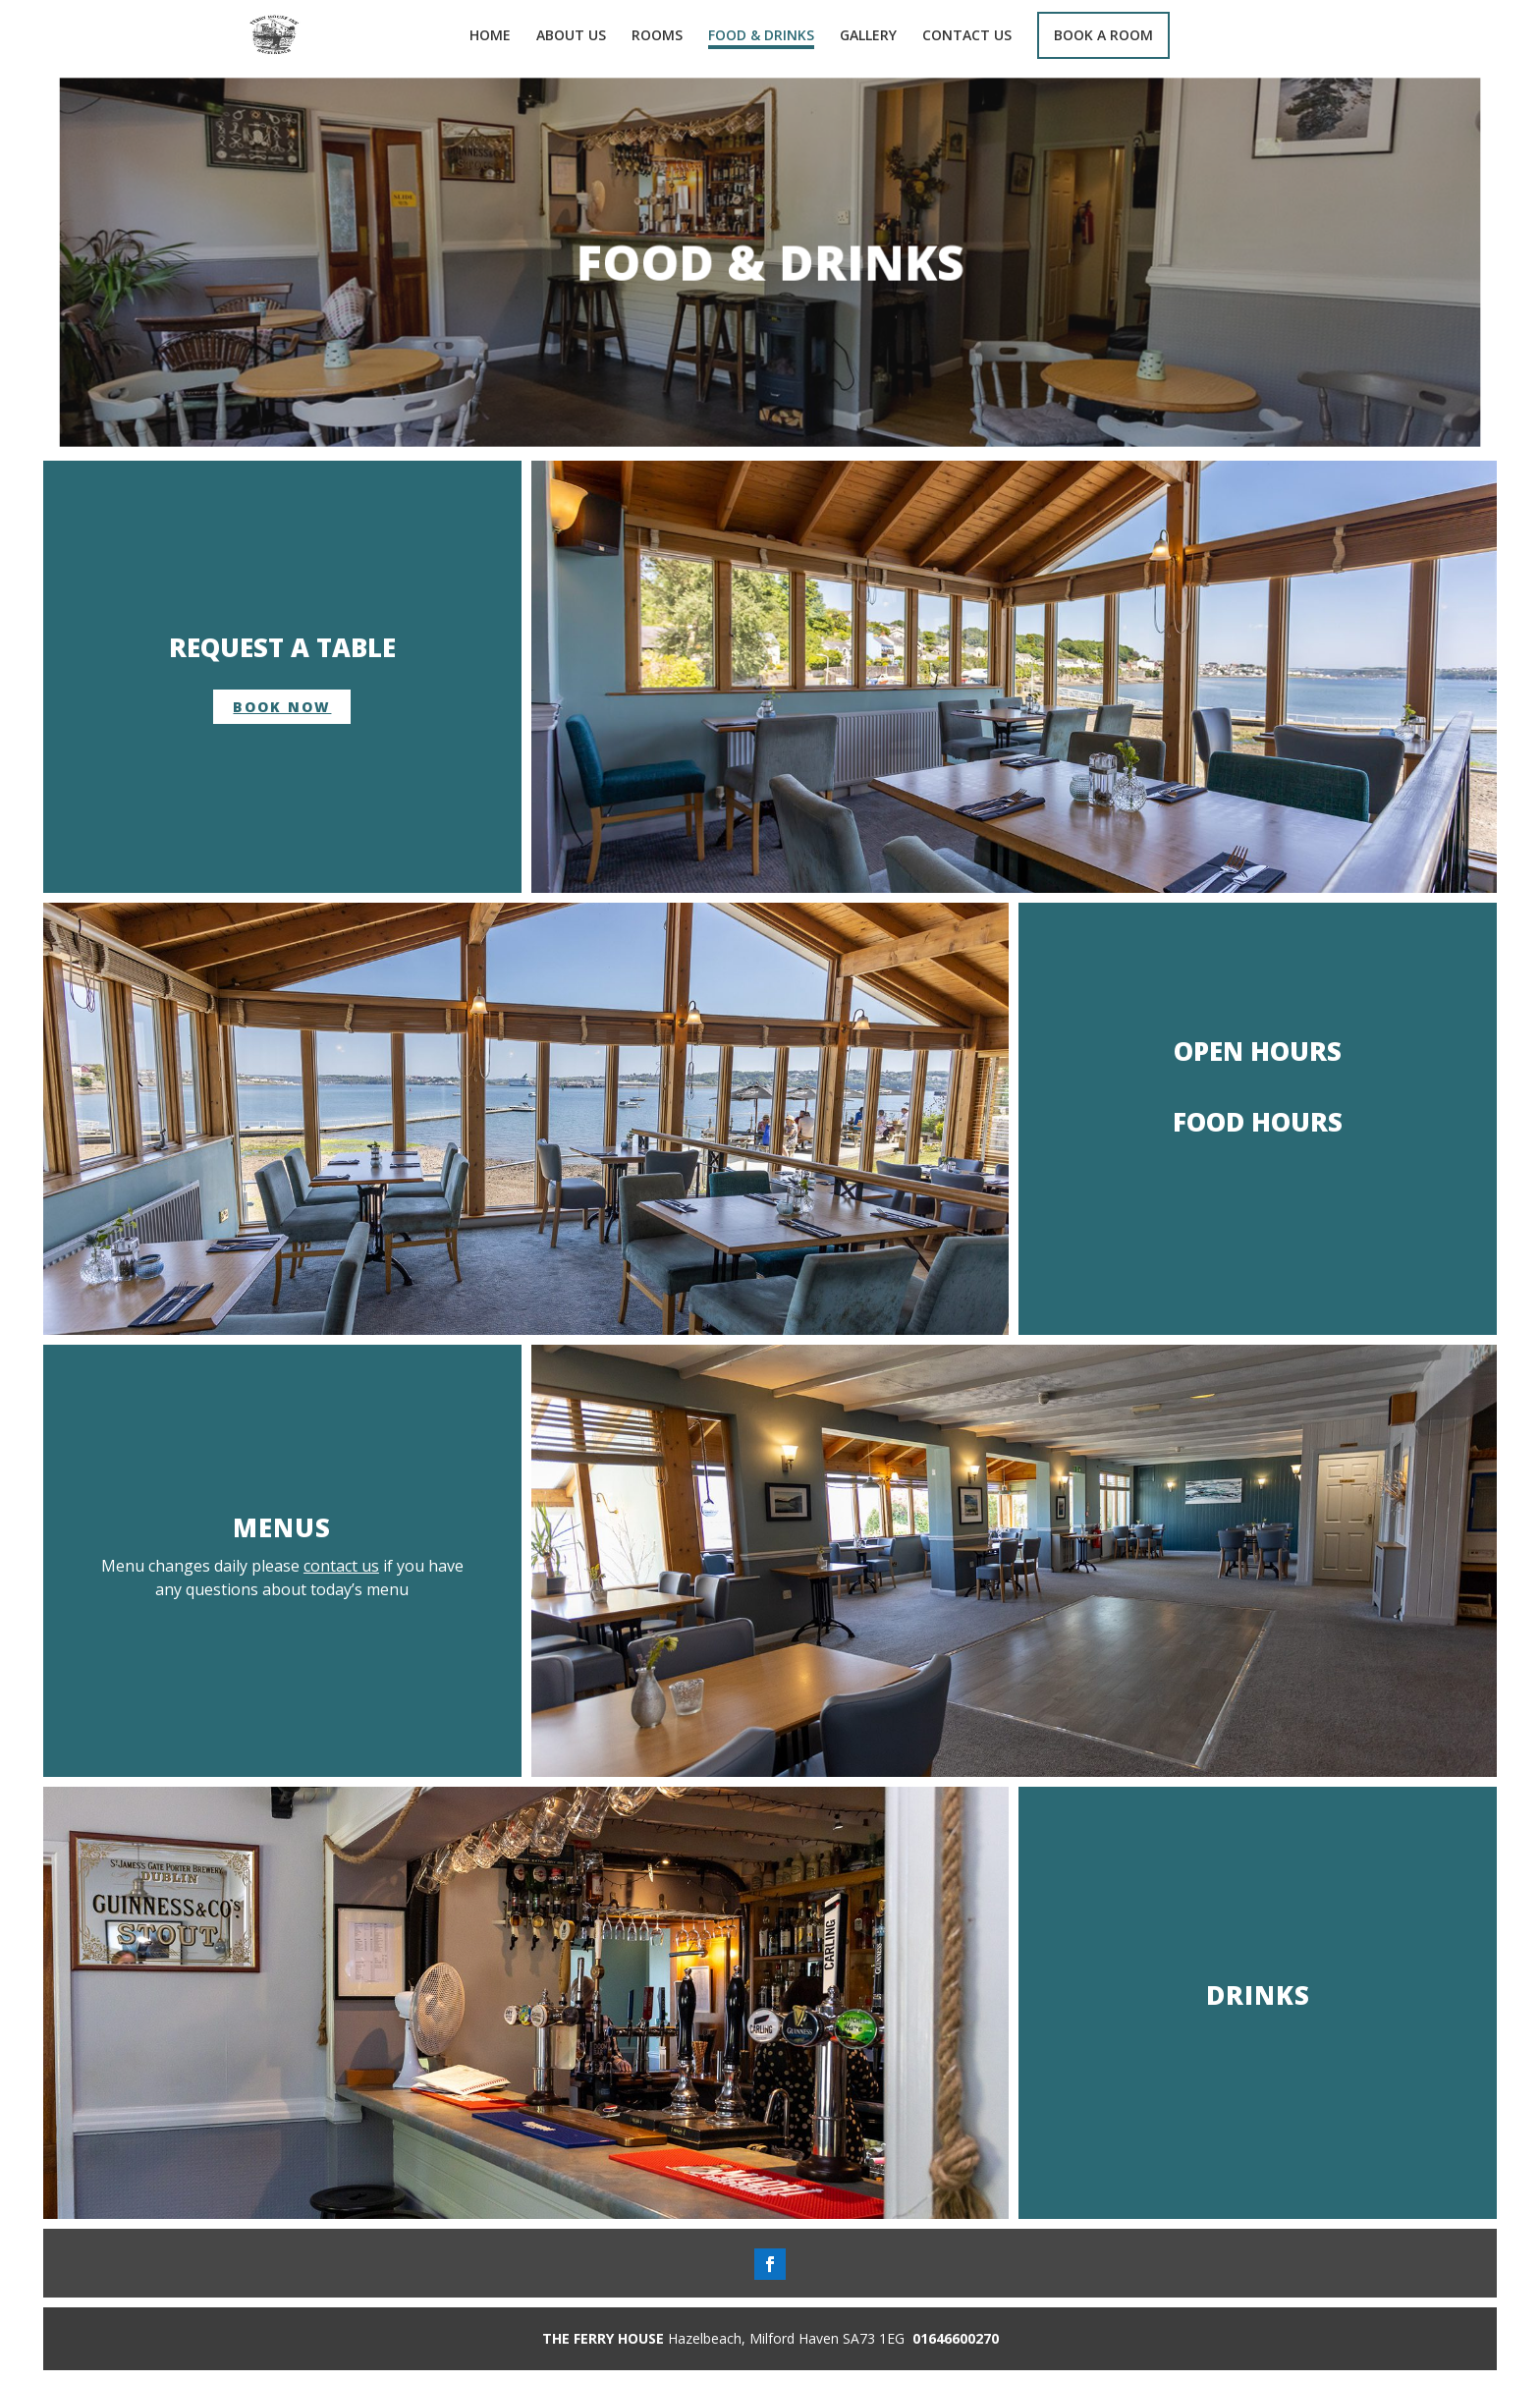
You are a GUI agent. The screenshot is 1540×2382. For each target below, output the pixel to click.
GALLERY (868, 36)
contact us (341, 1566)
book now (282, 706)
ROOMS (657, 36)
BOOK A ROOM (1103, 35)
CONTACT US (967, 36)
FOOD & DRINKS (761, 36)
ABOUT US (571, 36)
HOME (490, 36)
